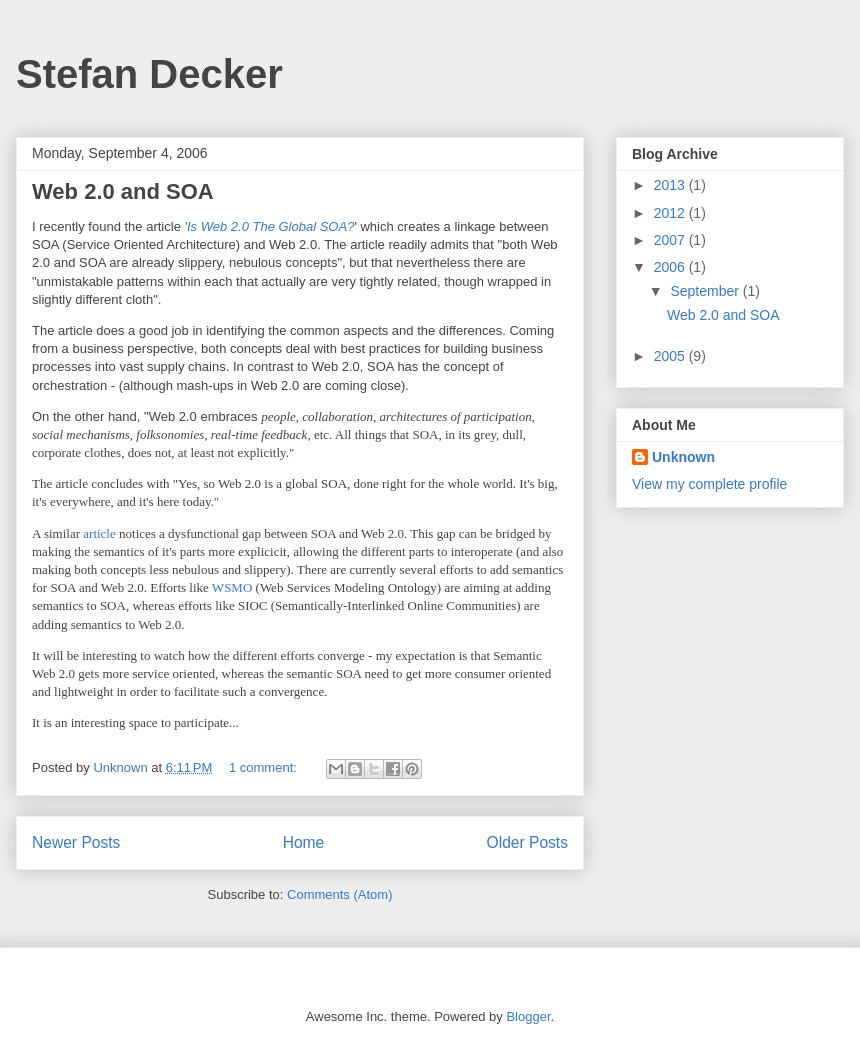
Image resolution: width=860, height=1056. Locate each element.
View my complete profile (709, 484)
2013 (671, 185)
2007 (671, 240)
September (706, 291)
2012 (671, 213)
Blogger (528, 1016)
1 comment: (265, 767)
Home (304, 842)
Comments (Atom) (339, 894)
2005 (671, 356)
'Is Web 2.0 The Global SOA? (269, 226)
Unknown (683, 457)
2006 (671, 267)
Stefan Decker (149, 74)
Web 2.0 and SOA (123, 191)
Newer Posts (76, 842)
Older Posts (527, 842)
